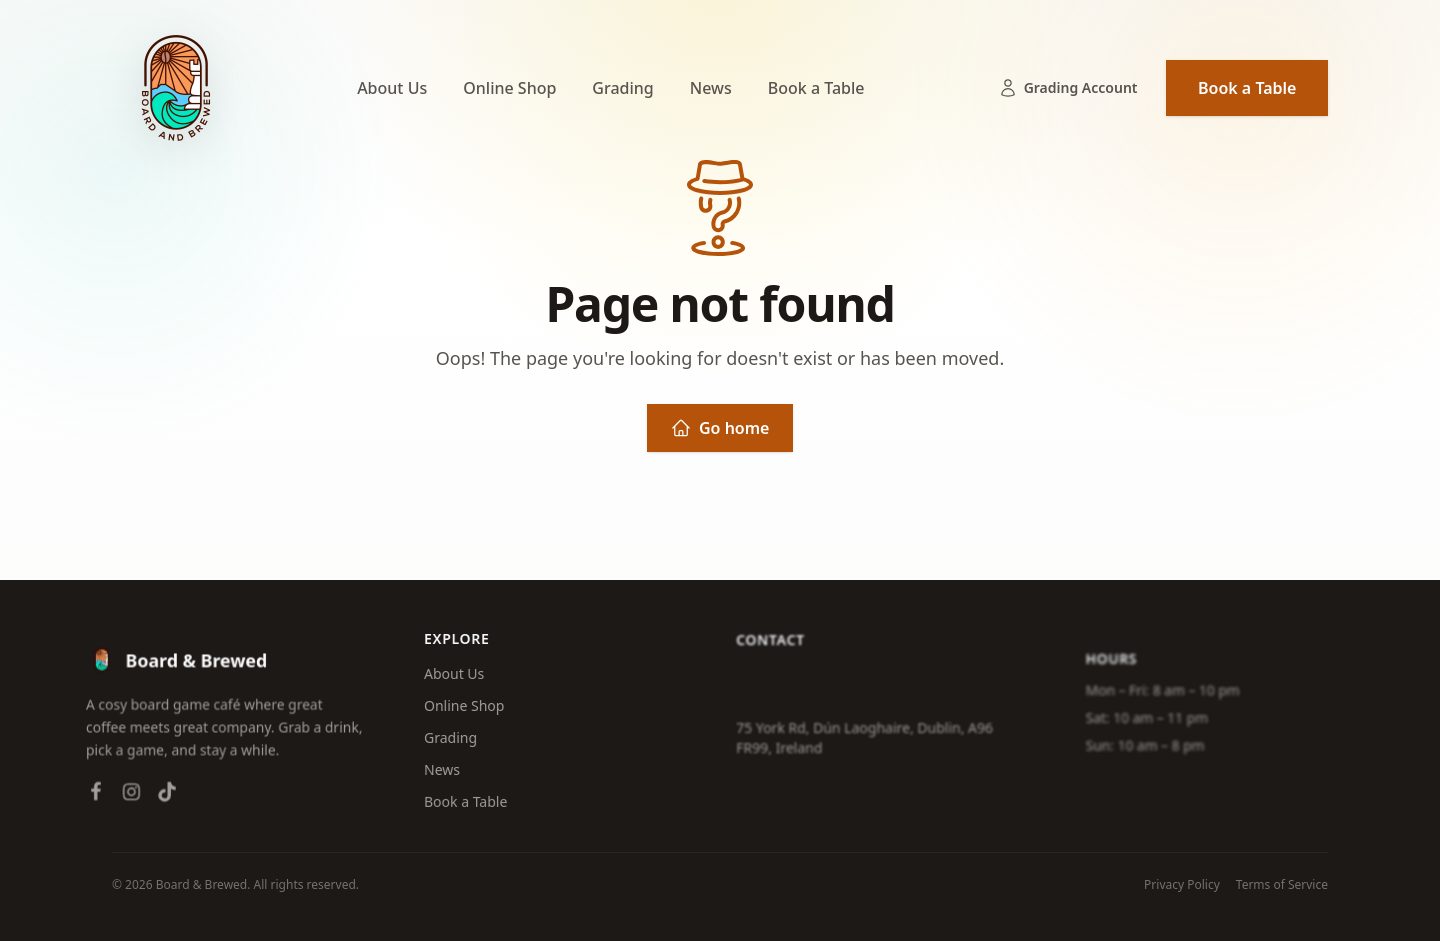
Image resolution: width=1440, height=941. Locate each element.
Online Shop (509, 88)
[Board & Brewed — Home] (176, 88)
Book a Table (816, 88)
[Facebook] (88, 800)
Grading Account (1068, 88)
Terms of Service (1282, 885)
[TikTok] (159, 800)
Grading (622, 88)
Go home (720, 428)
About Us (392, 88)
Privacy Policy (1182, 885)
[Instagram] (124, 800)
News (711, 88)
